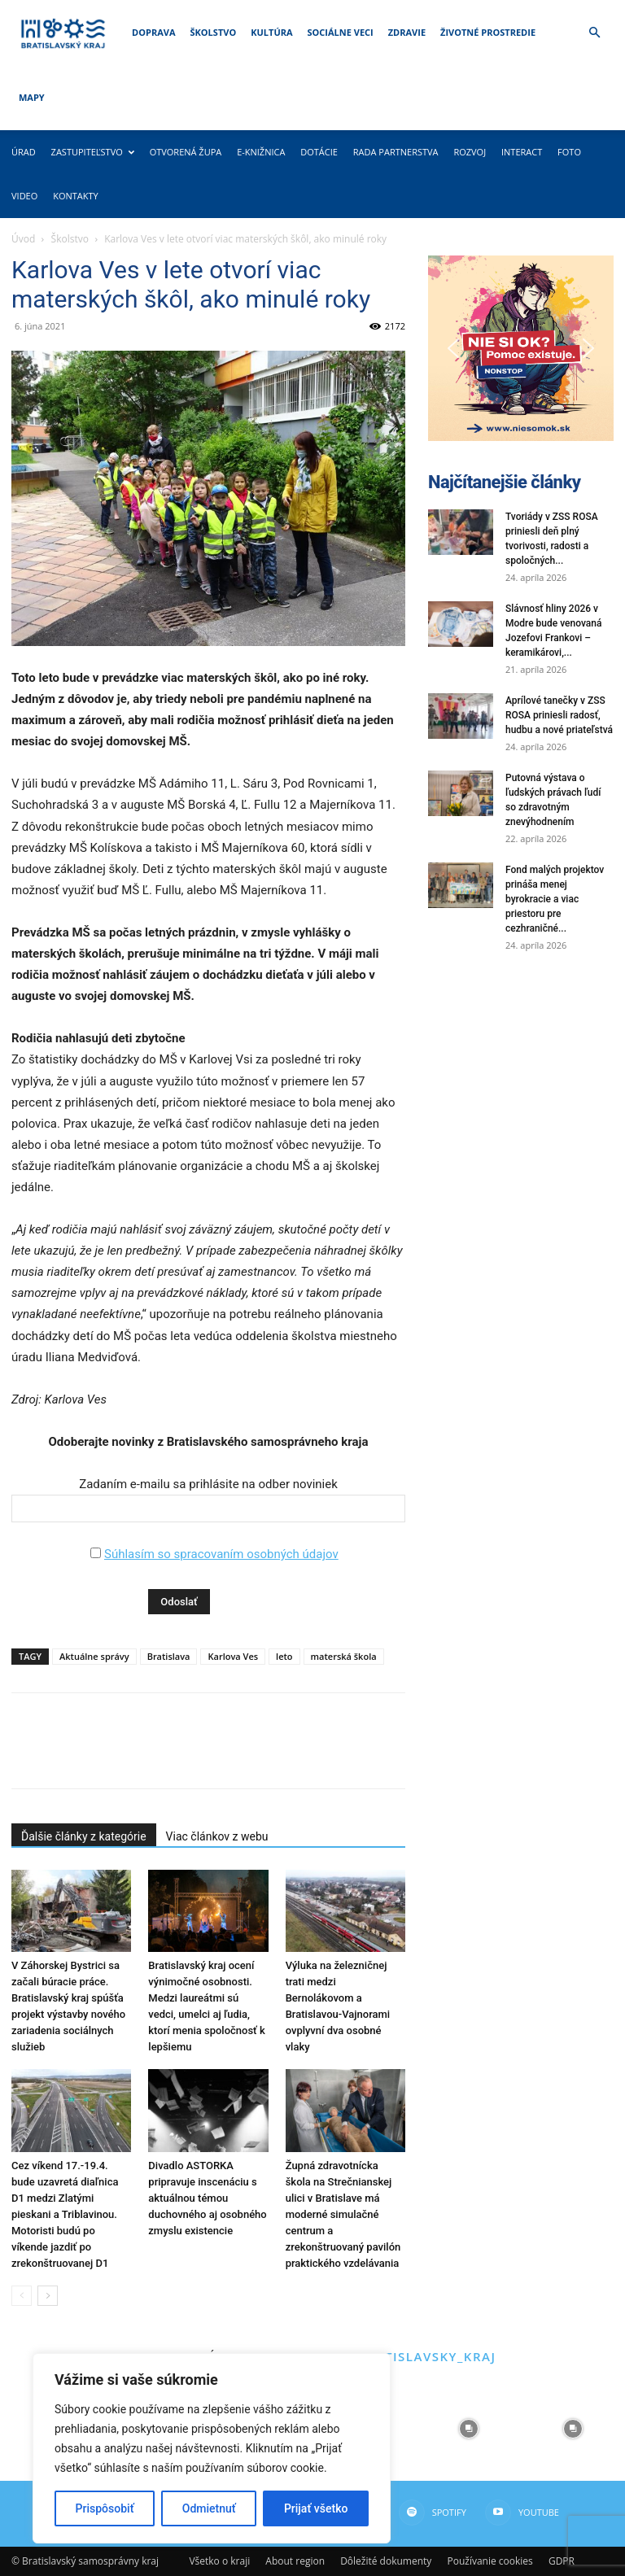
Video (24, 196)
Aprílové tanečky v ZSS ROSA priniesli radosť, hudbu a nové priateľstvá (559, 715)
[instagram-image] (469, 2429)
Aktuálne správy (94, 1656)
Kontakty (75, 196)
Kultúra (271, 32)
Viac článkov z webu (217, 1836)
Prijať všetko (315, 2508)
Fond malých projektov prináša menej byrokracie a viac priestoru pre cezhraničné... (554, 899)
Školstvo (213, 32)
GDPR (562, 2561)
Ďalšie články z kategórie (83, 1836)
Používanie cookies (489, 2561)
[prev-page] (21, 2296)
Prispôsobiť (105, 2508)
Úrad (23, 152)
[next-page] (47, 2296)
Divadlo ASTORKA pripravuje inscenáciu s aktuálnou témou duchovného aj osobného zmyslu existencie (207, 2198)
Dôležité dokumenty (385, 2561)
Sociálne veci (341, 32)
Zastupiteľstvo (92, 152)
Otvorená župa (186, 152)
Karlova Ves (233, 1656)
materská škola (344, 1656)
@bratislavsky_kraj (420, 2356)
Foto (569, 152)
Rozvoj (469, 152)
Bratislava (168, 1656)
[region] (212, 2448)
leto (284, 1656)
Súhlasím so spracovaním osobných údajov (221, 1554)
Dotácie (319, 152)
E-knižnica (261, 152)
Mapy (32, 97)
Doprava (153, 32)
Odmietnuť (209, 2508)
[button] (594, 33)
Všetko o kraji (219, 2561)
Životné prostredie (487, 32)
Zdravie (407, 32)
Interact (521, 152)
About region (295, 2561)
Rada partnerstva (396, 152)
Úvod (23, 239)
